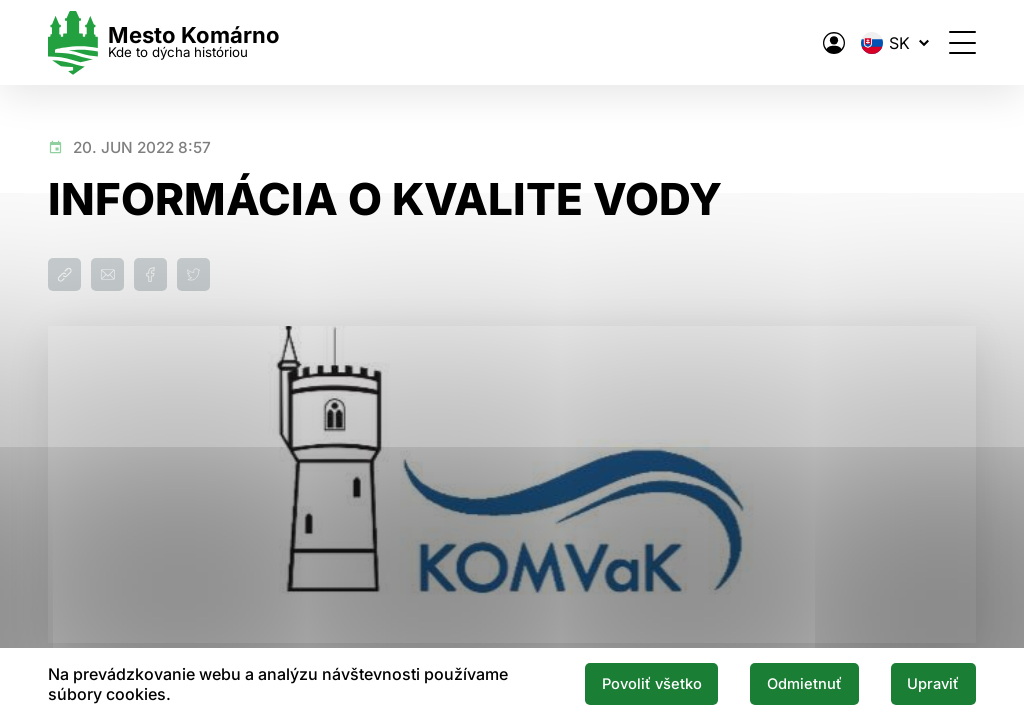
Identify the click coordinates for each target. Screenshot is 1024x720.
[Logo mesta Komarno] (164, 42)
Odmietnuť (804, 684)
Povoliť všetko (652, 684)
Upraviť (933, 684)
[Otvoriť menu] (962, 42)
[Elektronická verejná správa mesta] (834, 43)
